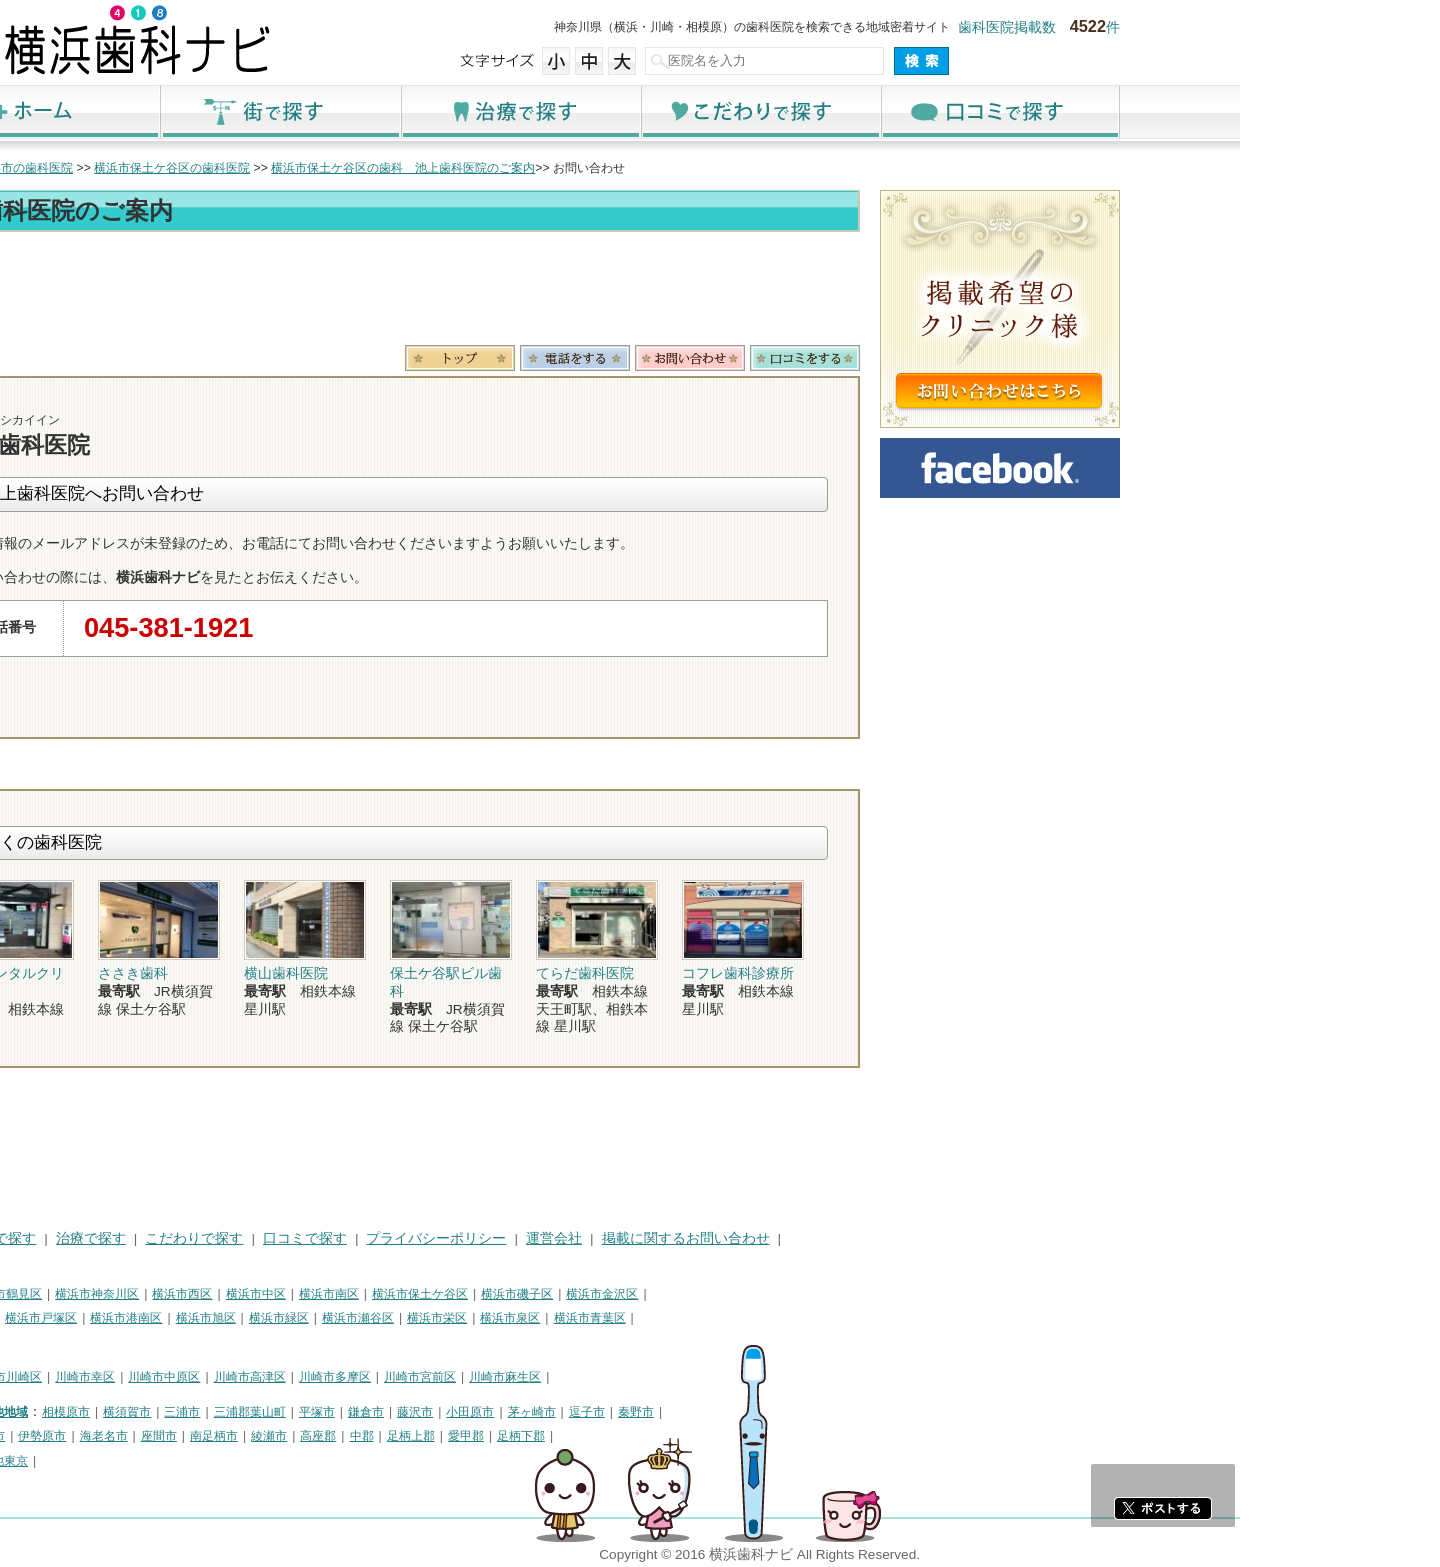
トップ (138, 168)
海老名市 (304, 1436)
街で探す (480, 111)
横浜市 (138, 1294)
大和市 (187, 1436)
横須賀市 (327, 1412)
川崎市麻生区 (705, 1377)
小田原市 (670, 1412)
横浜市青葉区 (790, 1318)
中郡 (562, 1436)
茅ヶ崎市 (732, 1412)
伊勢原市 (242, 1436)
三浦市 (382, 1412)
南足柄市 (414, 1436)
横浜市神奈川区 (297, 1294)
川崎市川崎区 (206, 1377)
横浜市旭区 (406, 1318)
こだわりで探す (960, 111)
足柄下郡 (721, 1436)
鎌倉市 (566, 1412)
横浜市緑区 (479, 1318)
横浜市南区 (529, 1294)
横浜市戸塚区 (241, 1318)
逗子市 (787, 1412)
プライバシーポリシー (636, 1238)
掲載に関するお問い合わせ (886, 1238)
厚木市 (138, 1436)
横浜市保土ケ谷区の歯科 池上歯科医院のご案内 (603, 168)
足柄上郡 (611, 1436)
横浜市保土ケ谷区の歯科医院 (372, 168)
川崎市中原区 (364, 1377)
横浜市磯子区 (717, 1294)
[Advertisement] (590, 292)
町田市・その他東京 (174, 1461)
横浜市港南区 (326, 1318)
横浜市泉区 (710, 1318)
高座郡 (518, 1436)
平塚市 (517, 1412)
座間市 (359, 1436)
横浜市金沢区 (802, 1294)
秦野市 (836, 1412)
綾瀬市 (469, 1436)
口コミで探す (1200, 111)
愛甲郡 (666, 1436)
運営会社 (754, 1238)
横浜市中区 (456, 1294)
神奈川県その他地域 (174, 1412)
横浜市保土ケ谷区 (620, 1294)
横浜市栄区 (637, 1318)
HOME (140, 1238)
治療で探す (720, 111)
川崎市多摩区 (535, 1377)
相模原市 (266, 1412)
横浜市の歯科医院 (225, 168)
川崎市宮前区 (620, 1377)
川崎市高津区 (450, 1377)
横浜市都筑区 (156, 1343)
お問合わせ (890, 358)
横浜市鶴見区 (206, 1294)
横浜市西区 (382, 1294)
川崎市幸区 (285, 1377)
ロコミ (1005, 358)
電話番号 (775, 358)
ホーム (240, 111)
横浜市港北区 (156, 1318)
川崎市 (138, 1377)
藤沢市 (615, 1412)
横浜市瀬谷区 (558, 1318)
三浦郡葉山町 (450, 1412)
